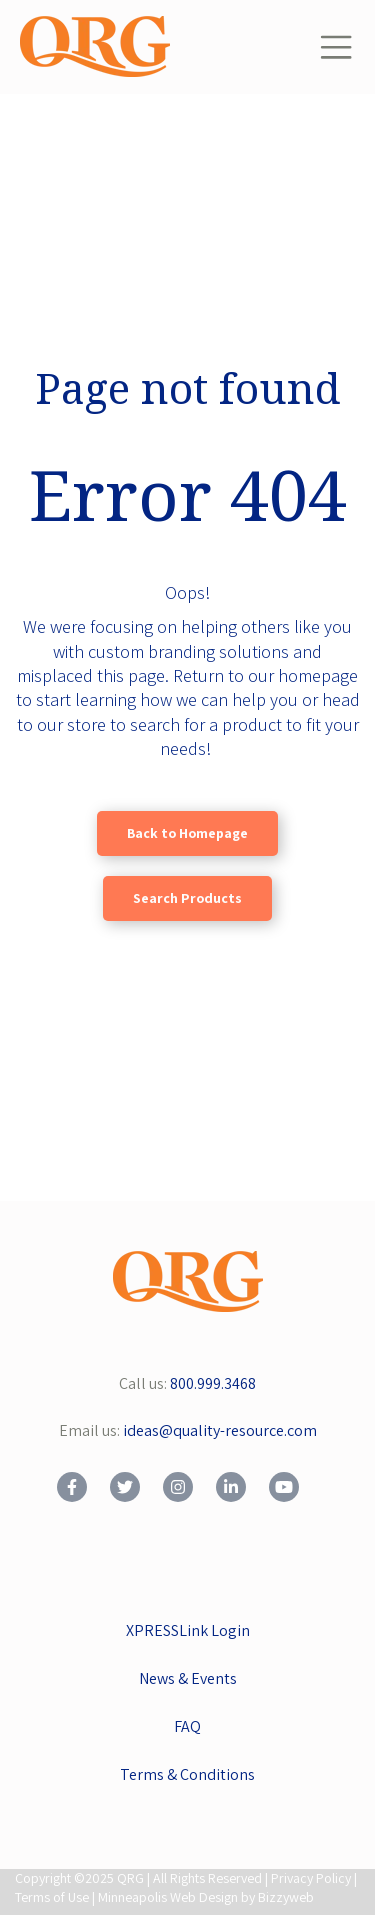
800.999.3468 (213, 1383)
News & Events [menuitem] (188, 1678)
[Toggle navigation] (336, 47)
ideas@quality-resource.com (220, 1430)
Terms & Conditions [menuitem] (187, 1774)
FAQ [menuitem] (187, 1726)
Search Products (187, 898)
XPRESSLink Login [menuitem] (188, 1630)
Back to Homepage (187, 833)
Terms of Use (52, 1897)
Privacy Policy (311, 1878)
